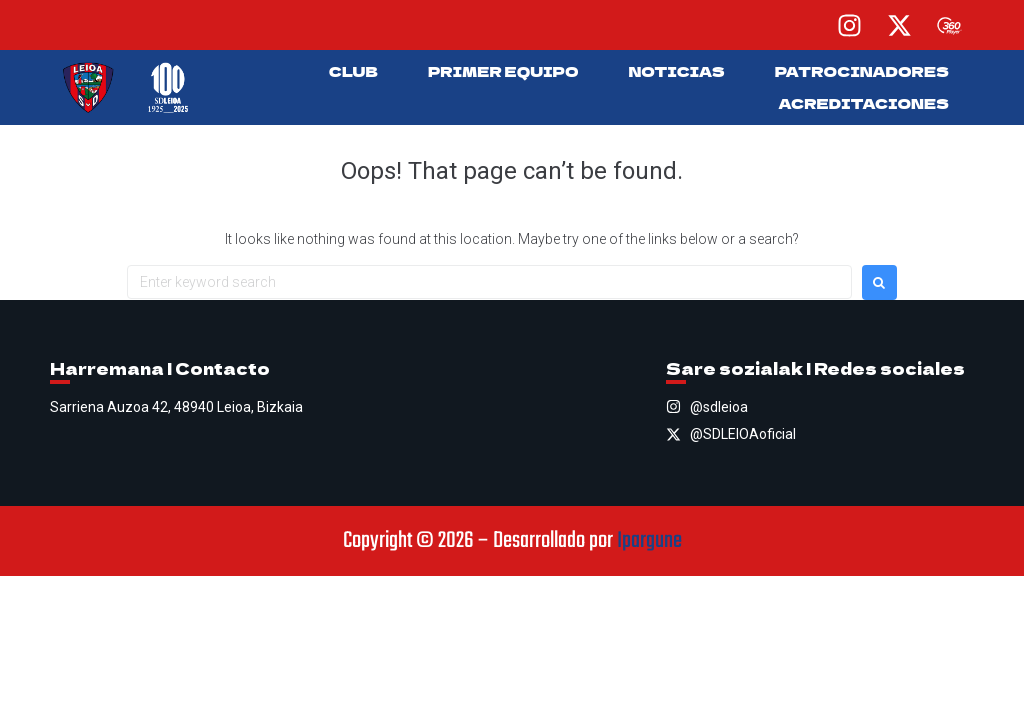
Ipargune (649, 541)
